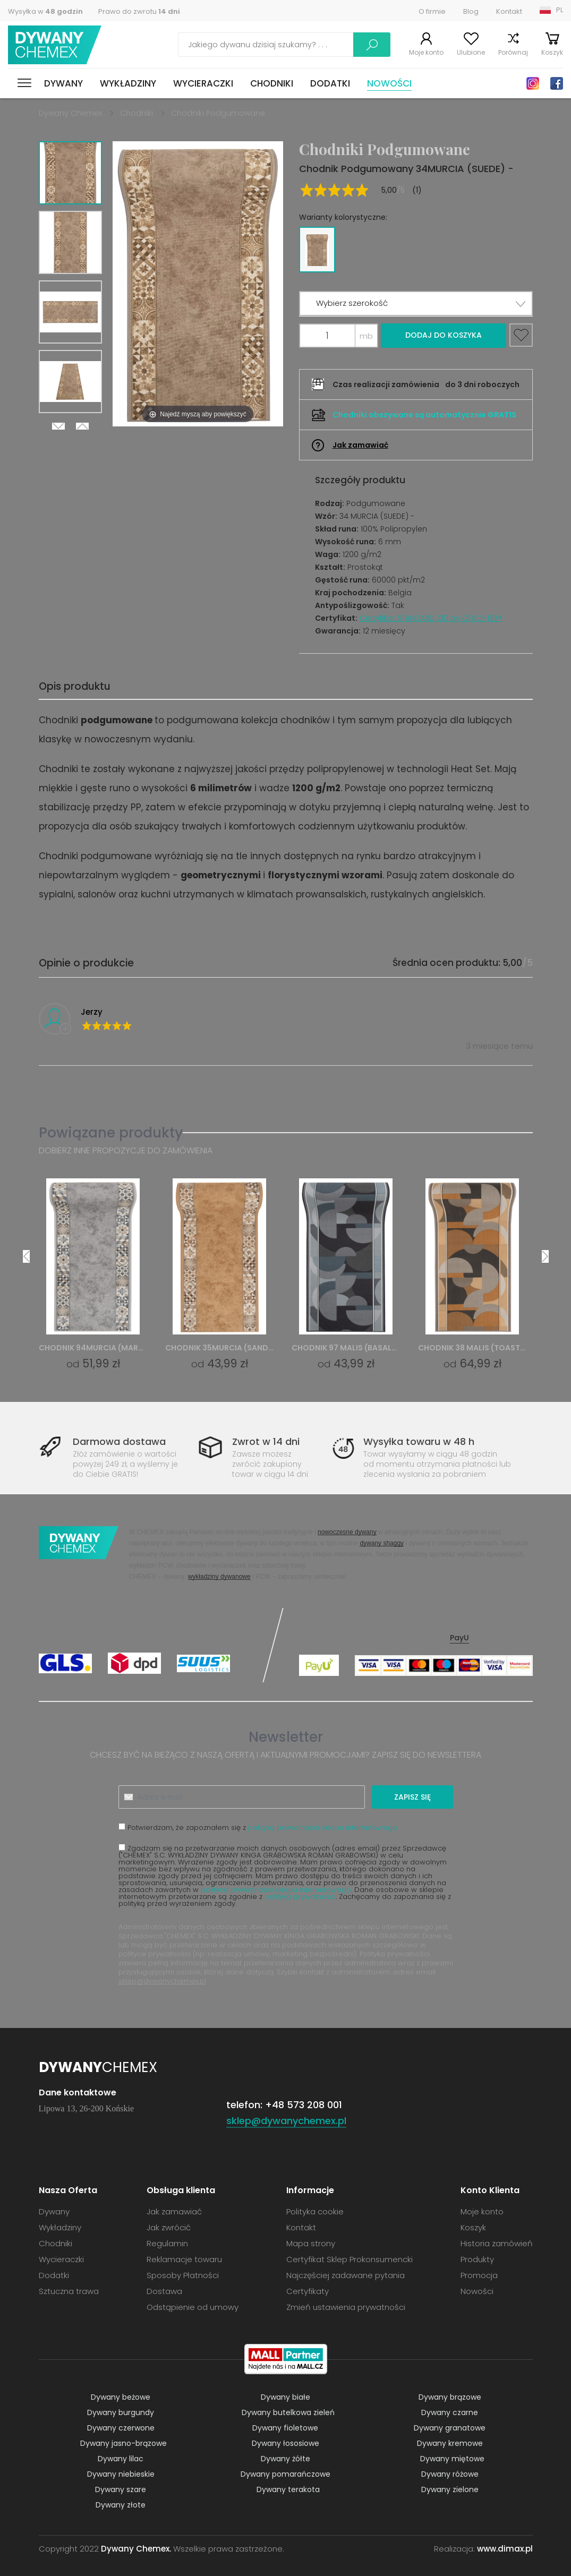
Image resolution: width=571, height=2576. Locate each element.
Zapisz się (412, 1797)
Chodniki (271, 83)
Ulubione (471, 52)
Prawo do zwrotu (139, 11)
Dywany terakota (288, 2489)
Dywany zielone (450, 2489)
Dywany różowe (450, 2474)
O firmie (432, 11)
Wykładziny (128, 83)
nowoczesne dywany (347, 1531)
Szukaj (371, 44)
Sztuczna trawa (69, 2291)
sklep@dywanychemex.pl (162, 1981)
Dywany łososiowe (285, 2443)
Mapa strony (310, 2243)
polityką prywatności (300, 1897)
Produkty (477, 2259)
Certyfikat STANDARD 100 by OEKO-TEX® (431, 618)
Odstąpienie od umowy (192, 2307)
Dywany (63, 83)
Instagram (532, 83)
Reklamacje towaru (184, 2259)
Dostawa (164, 2291)
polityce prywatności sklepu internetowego (276, 1890)
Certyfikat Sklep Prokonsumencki (349, 2259)
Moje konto (426, 52)
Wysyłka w (45, 11)
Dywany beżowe (120, 2397)
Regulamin (167, 2243)
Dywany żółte (285, 2458)
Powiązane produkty (111, 1132)
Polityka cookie (315, 2211)
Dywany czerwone (121, 2428)
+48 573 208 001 (303, 2104)
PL (559, 10)
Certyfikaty (307, 2291)
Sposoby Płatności (183, 2275)
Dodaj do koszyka (443, 335)
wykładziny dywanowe (219, 1576)
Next (58, 426)
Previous (82, 426)
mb (366, 335)
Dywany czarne (449, 2412)
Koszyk (552, 52)
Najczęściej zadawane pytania (345, 2275)
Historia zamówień (497, 2243)
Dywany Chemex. (136, 2548)
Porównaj (513, 52)
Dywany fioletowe (285, 2428)
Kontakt (509, 11)
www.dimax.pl (505, 2548)
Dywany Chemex (54, 44)
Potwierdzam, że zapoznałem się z (258, 1827)
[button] (416, 303)
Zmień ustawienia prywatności (345, 2307)
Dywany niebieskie (121, 2474)
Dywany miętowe (452, 2458)
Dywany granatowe (449, 2428)
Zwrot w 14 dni (266, 1441)
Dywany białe (285, 2397)
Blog (471, 11)
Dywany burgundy (120, 2412)
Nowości (389, 83)
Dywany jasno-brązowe (123, 2443)
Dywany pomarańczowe (285, 2474)
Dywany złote (121, 2505)
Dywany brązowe (450, 2397)
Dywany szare (120, 2489)
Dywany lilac (120, 2458)
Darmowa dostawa (119, 1441)
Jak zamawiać (360, 445)
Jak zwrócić (169, 2227)
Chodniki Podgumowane (218, 113)
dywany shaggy (382, 1542)
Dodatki (330, 83)
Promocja (479, 2275)
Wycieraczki (203, 83)
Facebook (556, 83)
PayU (459, 1637)
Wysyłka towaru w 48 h (418, 1441)
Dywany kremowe (450, 2443)
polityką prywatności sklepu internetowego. (323, 1827)
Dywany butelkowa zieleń (288, 2412)
